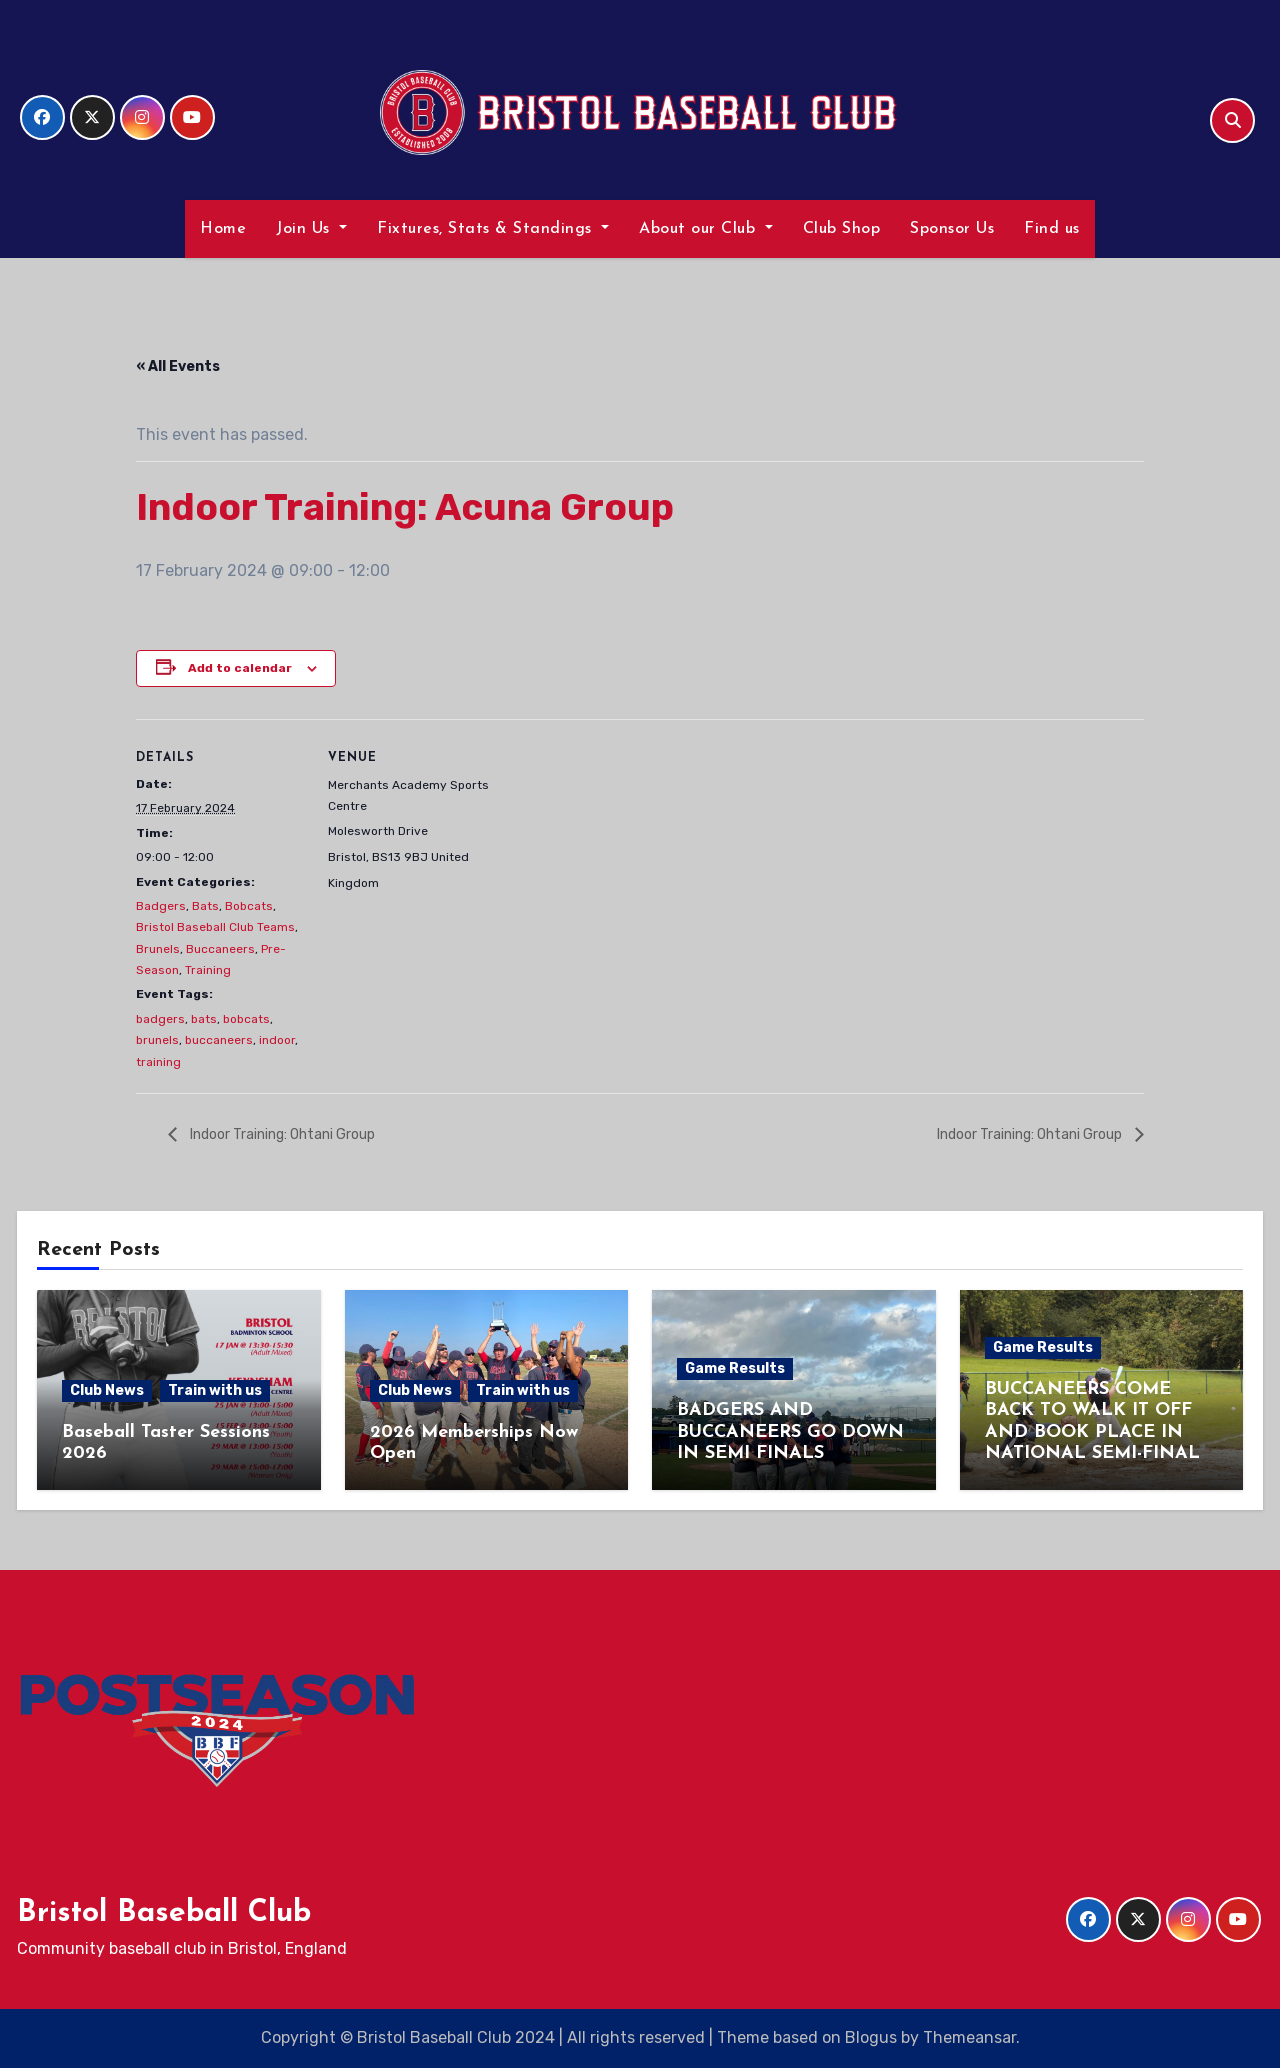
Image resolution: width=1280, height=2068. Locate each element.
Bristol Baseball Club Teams (215, 927)
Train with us (215, 1390)
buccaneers (219, 1040)
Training (208, 970)
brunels (157, 1040)
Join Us (311, 229)
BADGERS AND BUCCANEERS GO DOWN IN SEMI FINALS (790, 1432)
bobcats (246, 1019)
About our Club (706, 229)
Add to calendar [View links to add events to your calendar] (240, 668)
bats (204, 1019)
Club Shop (842, 229)
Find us (1052, 229)
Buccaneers (220, 949)
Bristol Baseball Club (164, 1913)
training (158, 1062)
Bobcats (249, 906)
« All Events (178, 366)
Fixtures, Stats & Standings (493, 229)
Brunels (158, 949)
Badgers (161, 906)
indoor (277, 1040)
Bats (205, 906)
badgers (160, 1019)
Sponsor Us (952, 229)
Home (223, 229)
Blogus (871, 2037)
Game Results (735, 1368)
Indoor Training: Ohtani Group (281, 1133)
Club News (107, 1390)
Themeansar (969, 2037)
